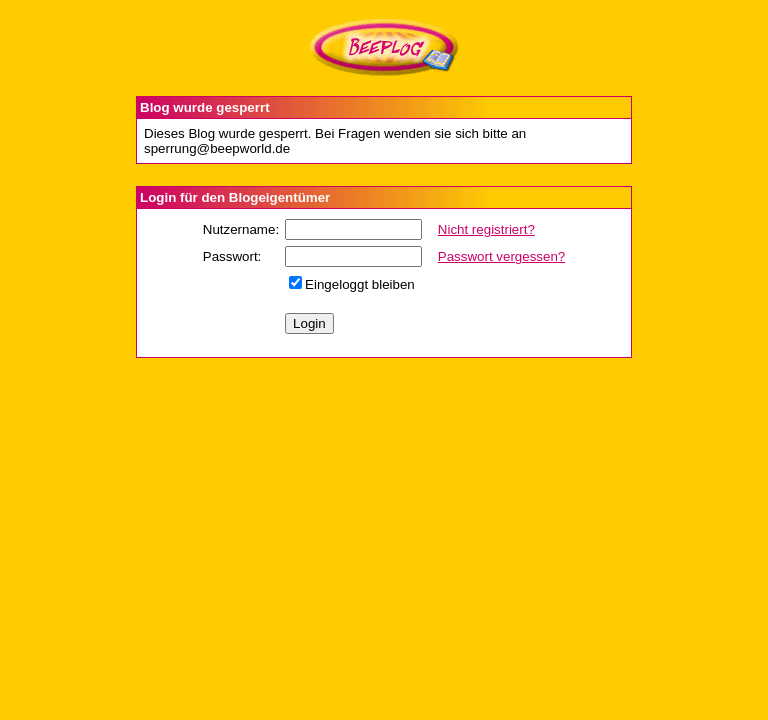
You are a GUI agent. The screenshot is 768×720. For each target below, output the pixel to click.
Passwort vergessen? (501, 256)
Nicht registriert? (486, 229)
